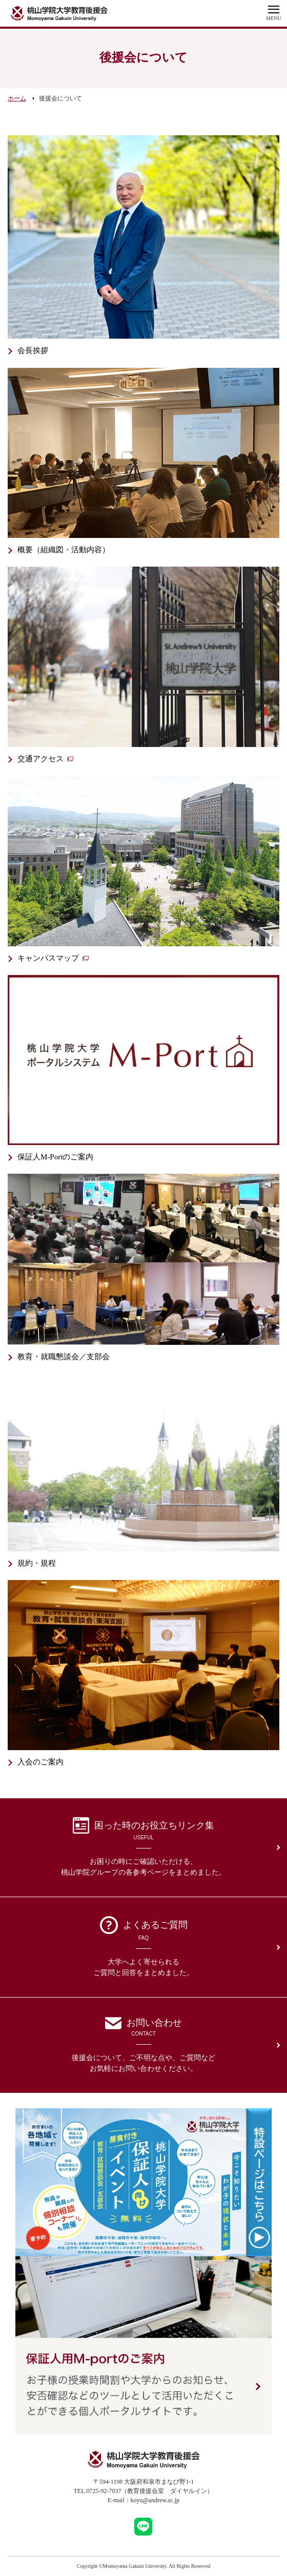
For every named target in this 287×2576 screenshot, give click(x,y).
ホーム (17, 98)
